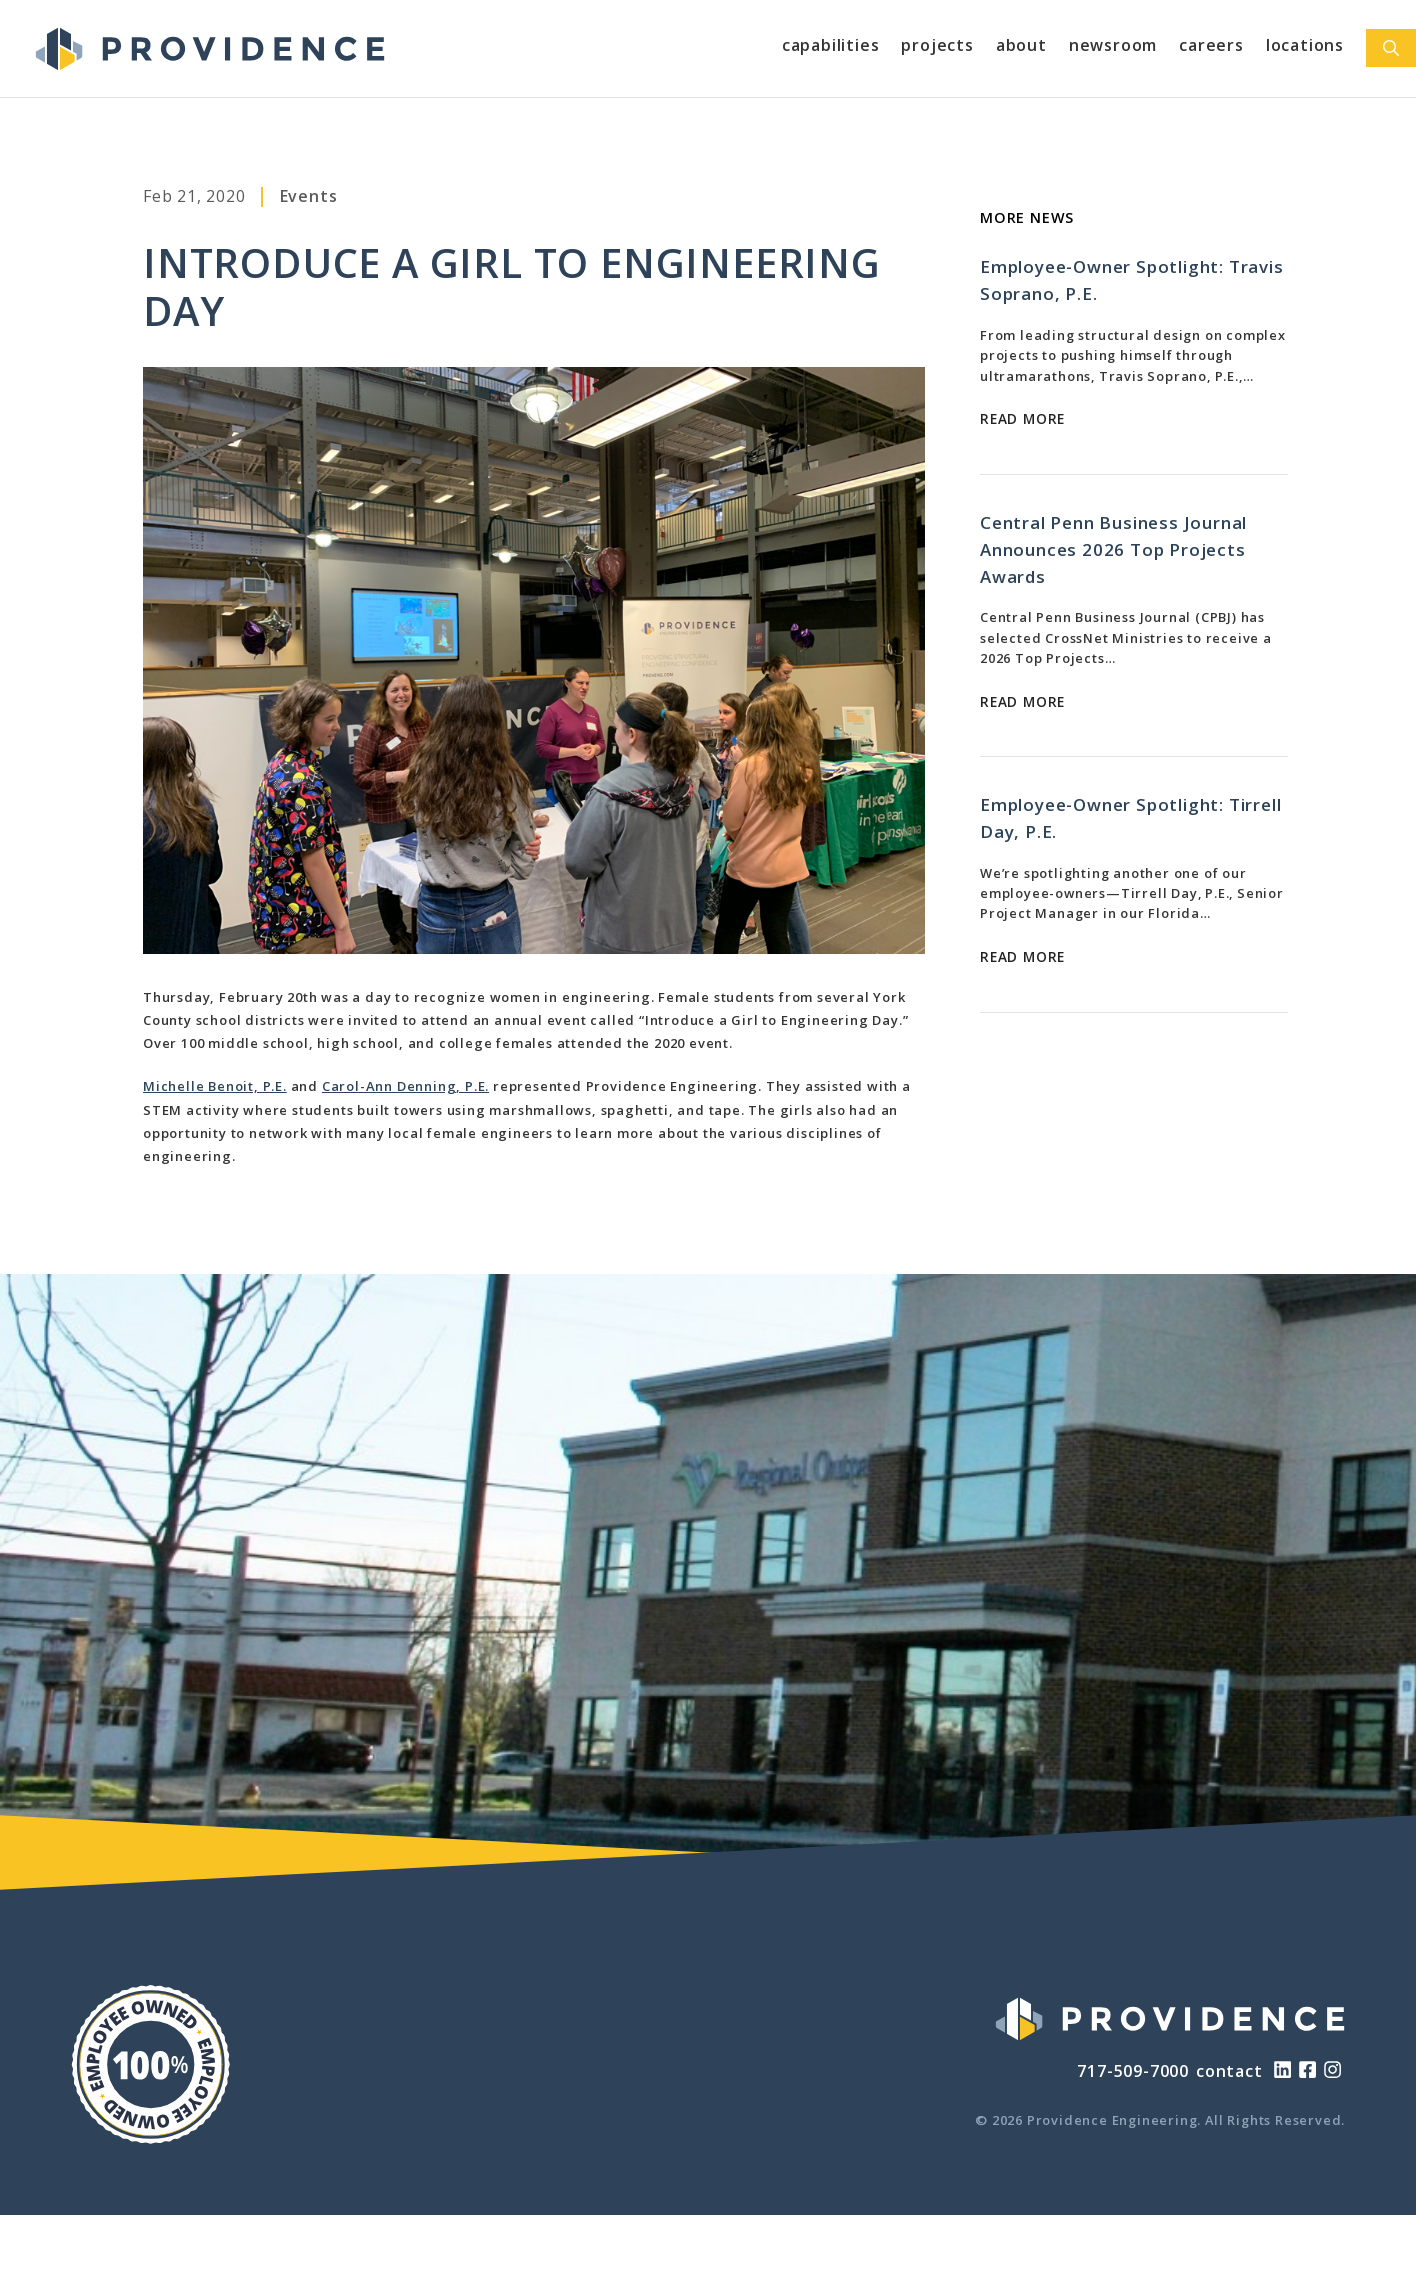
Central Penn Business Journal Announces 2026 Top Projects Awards (1113, 549)
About (1021, 45)
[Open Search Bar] (1391, 48)
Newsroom (1113, 45)
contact (1229, 2071)
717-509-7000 (1133, 2071)
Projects (937, 45)
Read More (1022, 418)
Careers (1211, 45)
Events (309, 196)
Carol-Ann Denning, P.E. (405, 1086)
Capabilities (831, 45)
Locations (1305, 45)
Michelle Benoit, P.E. (215, 1086)
